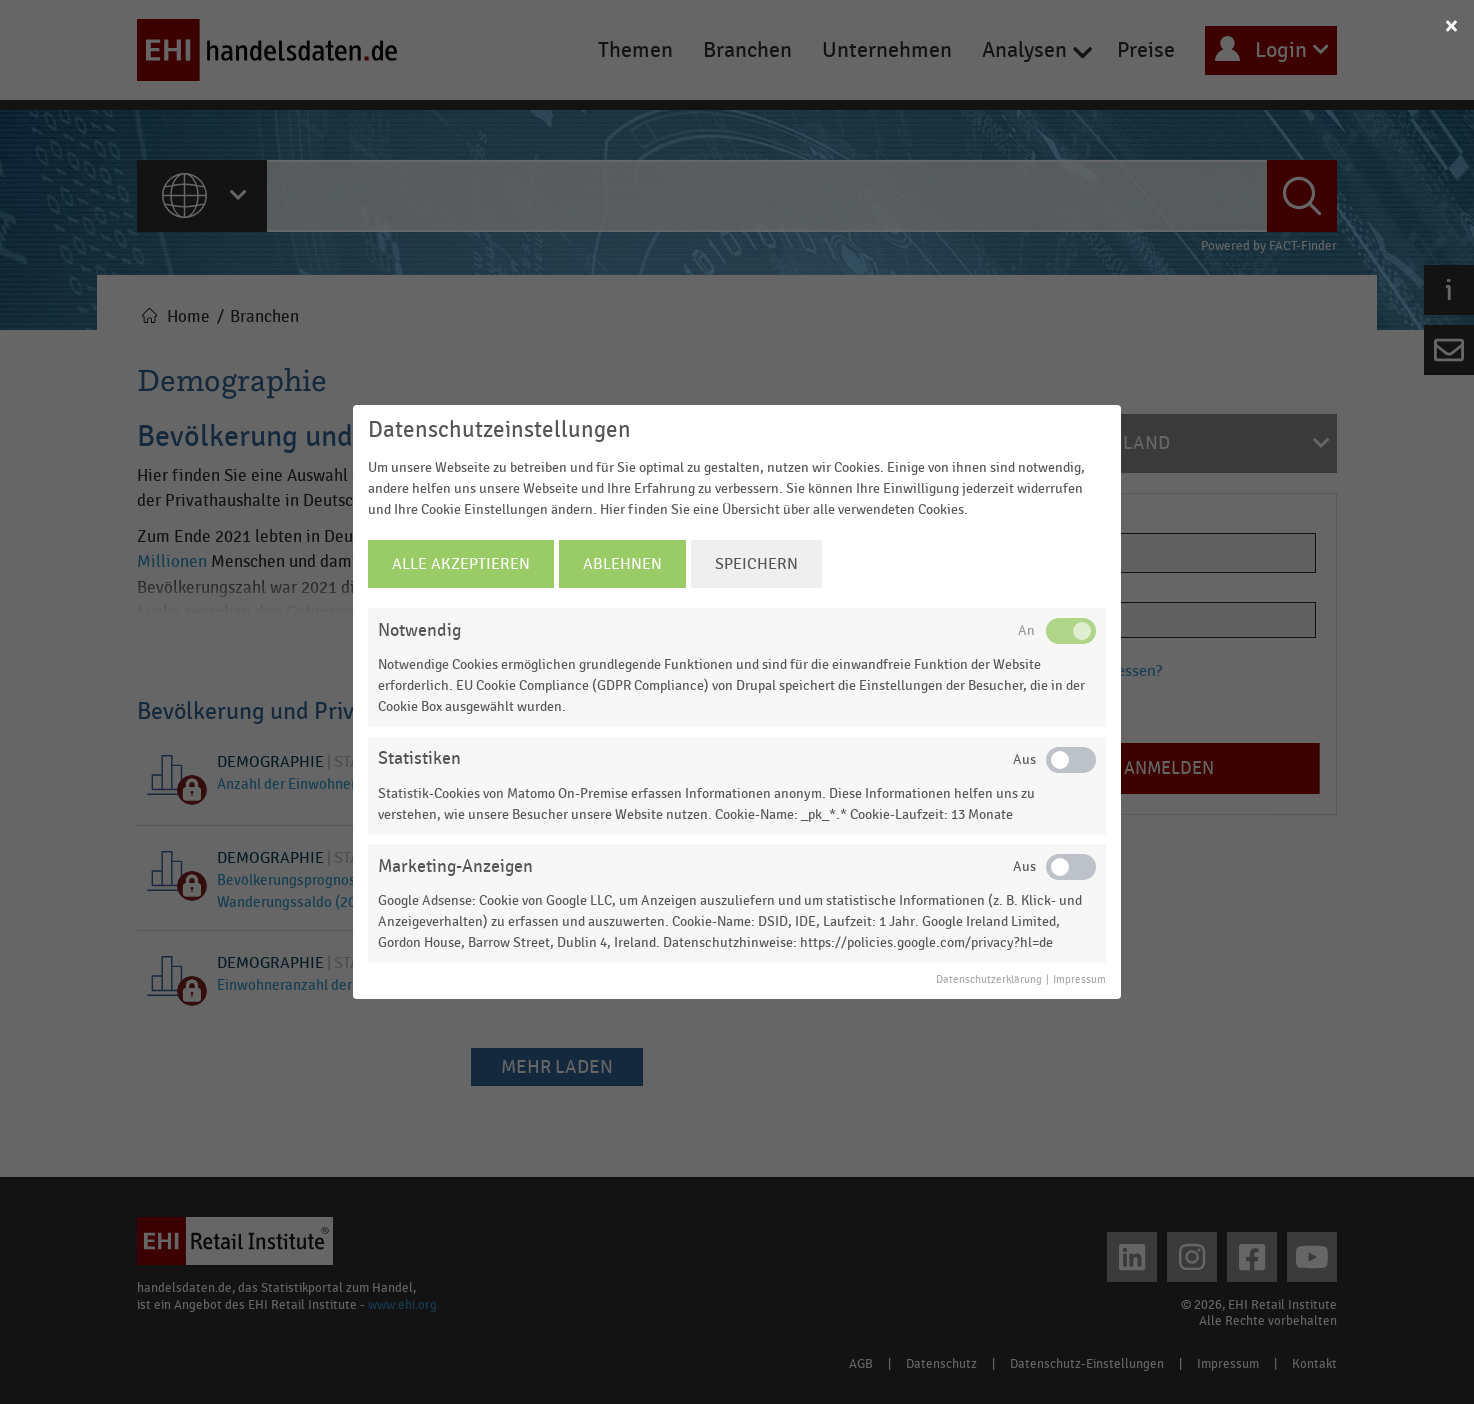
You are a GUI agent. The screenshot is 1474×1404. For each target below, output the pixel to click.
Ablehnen (622, 564)
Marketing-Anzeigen (455, 866)
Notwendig (419, 630)
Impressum (1079, 980)
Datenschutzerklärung (989, 980)
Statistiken (419, 758)
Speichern (756, 564)
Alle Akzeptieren (461, 564)
